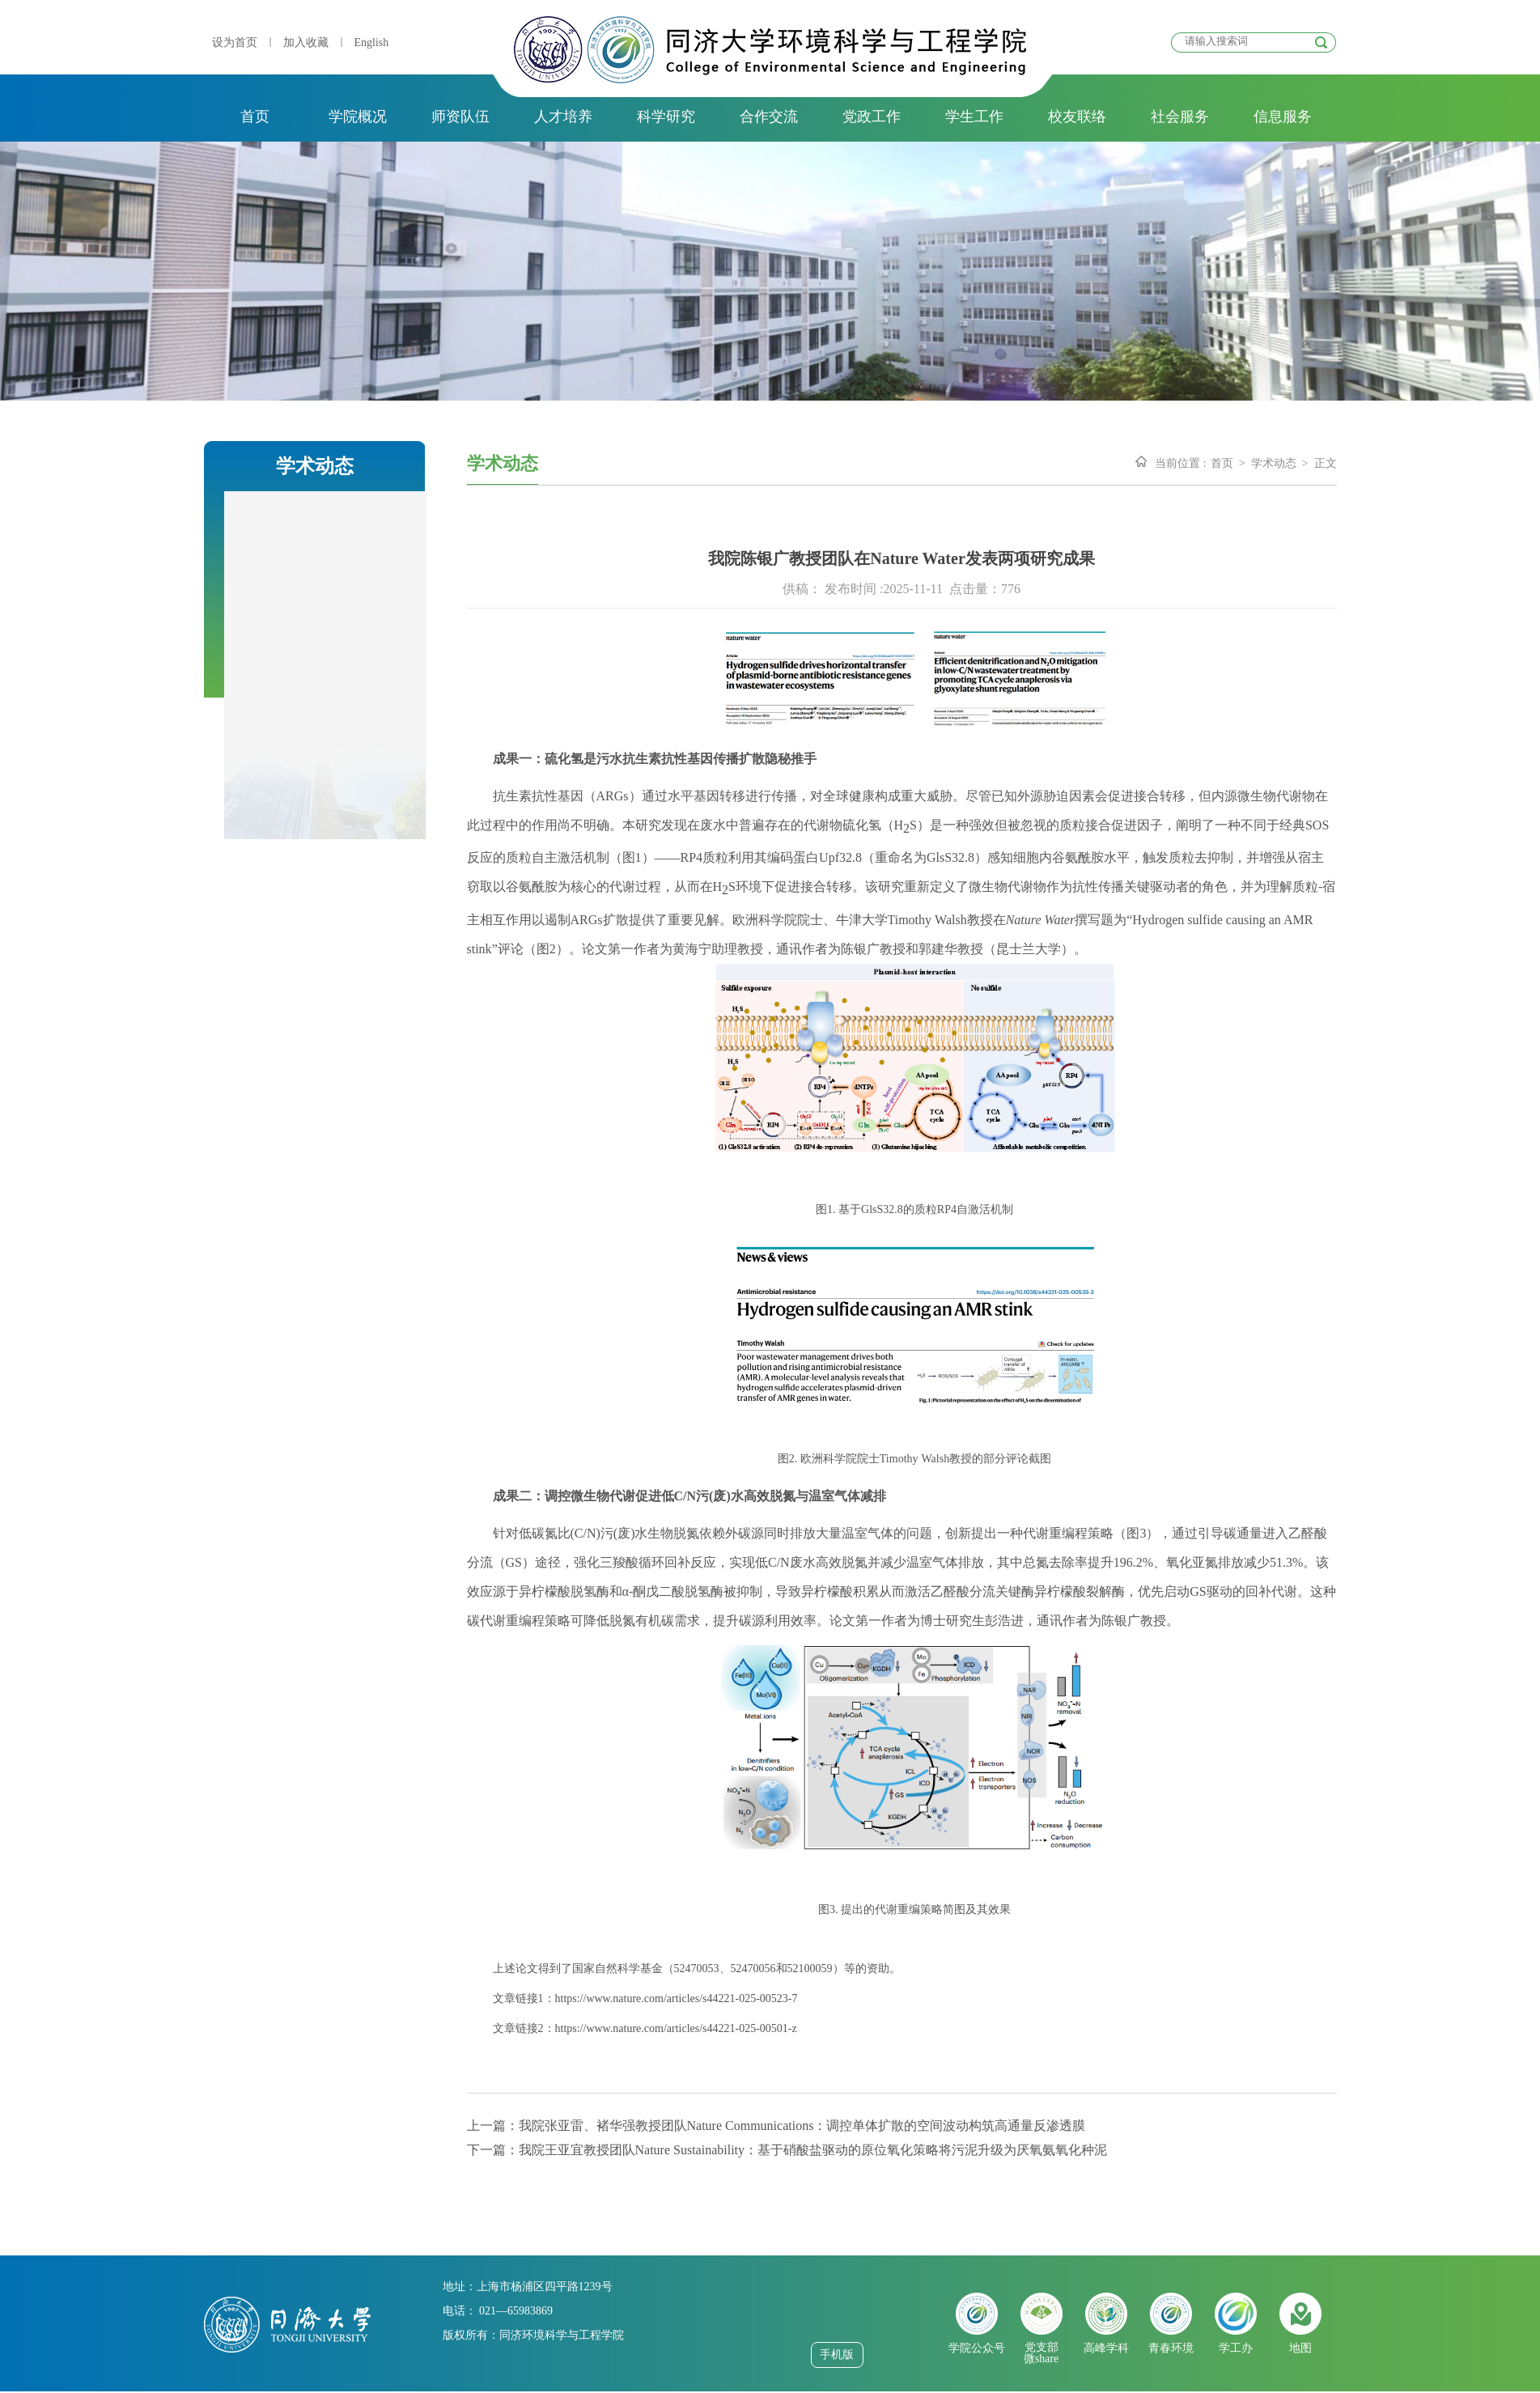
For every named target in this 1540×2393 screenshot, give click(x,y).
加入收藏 (306, 42)
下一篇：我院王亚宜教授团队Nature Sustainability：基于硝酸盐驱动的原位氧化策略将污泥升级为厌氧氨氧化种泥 (787, 2150)
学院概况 (358, 116)
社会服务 (1180, 116)
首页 (254, 116)
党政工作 (871, 116)
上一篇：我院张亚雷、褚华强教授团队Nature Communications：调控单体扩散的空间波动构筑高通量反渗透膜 (776, 2125)
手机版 (837, 2354)
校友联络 (1077, 116)
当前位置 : (1180, 463)
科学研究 (666, 116)
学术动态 (1273, 463)
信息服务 (1283, 116)
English (371, 42)
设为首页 (234, 42)
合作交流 (769, 116)
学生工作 (974, 116)
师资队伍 (460, 116)
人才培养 (563, 116)
